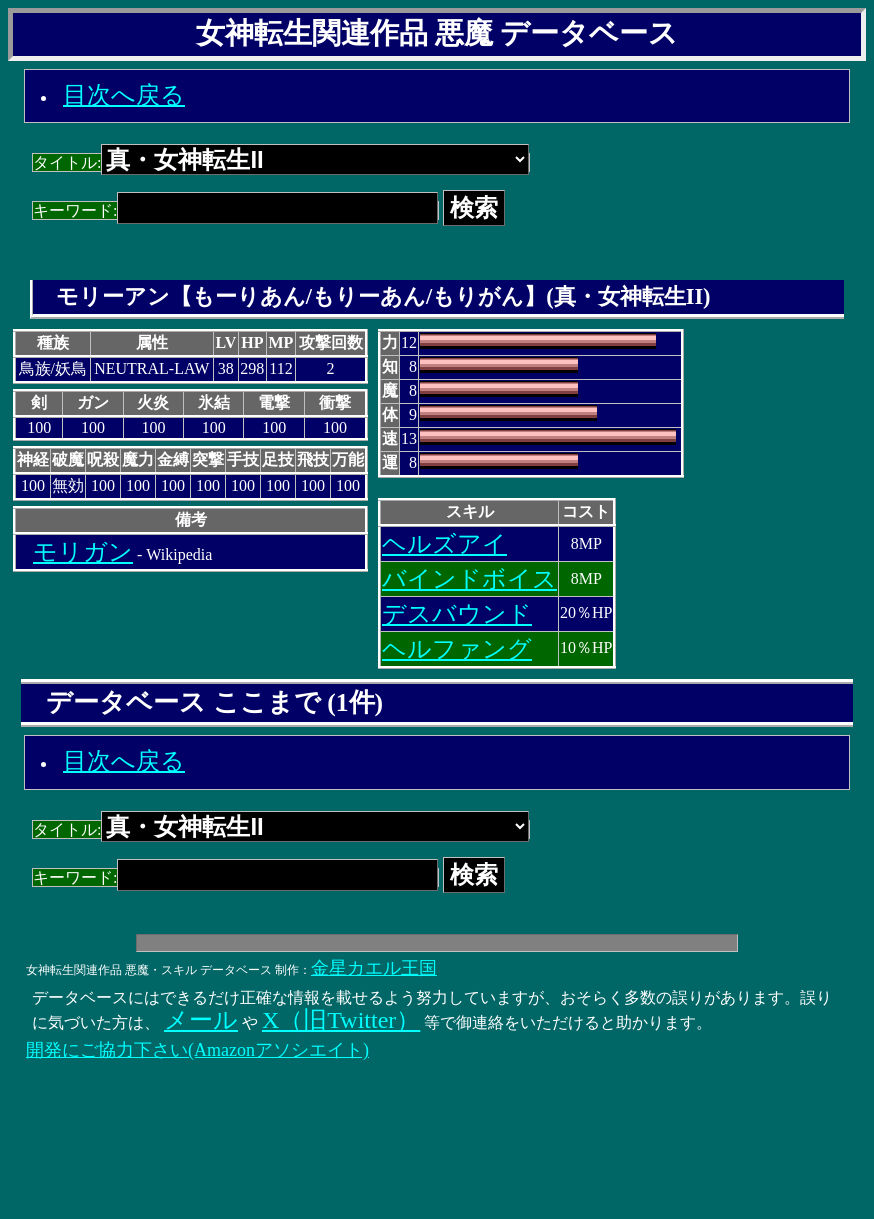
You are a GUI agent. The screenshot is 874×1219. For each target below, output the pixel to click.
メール (201, 1020)
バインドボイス (469, 579)
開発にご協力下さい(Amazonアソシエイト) (197, 1050)
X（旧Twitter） (341, 1020)
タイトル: (281, 162)
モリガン (83, 552)
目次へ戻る (124, 95)
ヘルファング (457, 649)
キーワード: (235, 210)
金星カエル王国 (374, 968)
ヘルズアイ (444, 544)
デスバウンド (457, 614)
